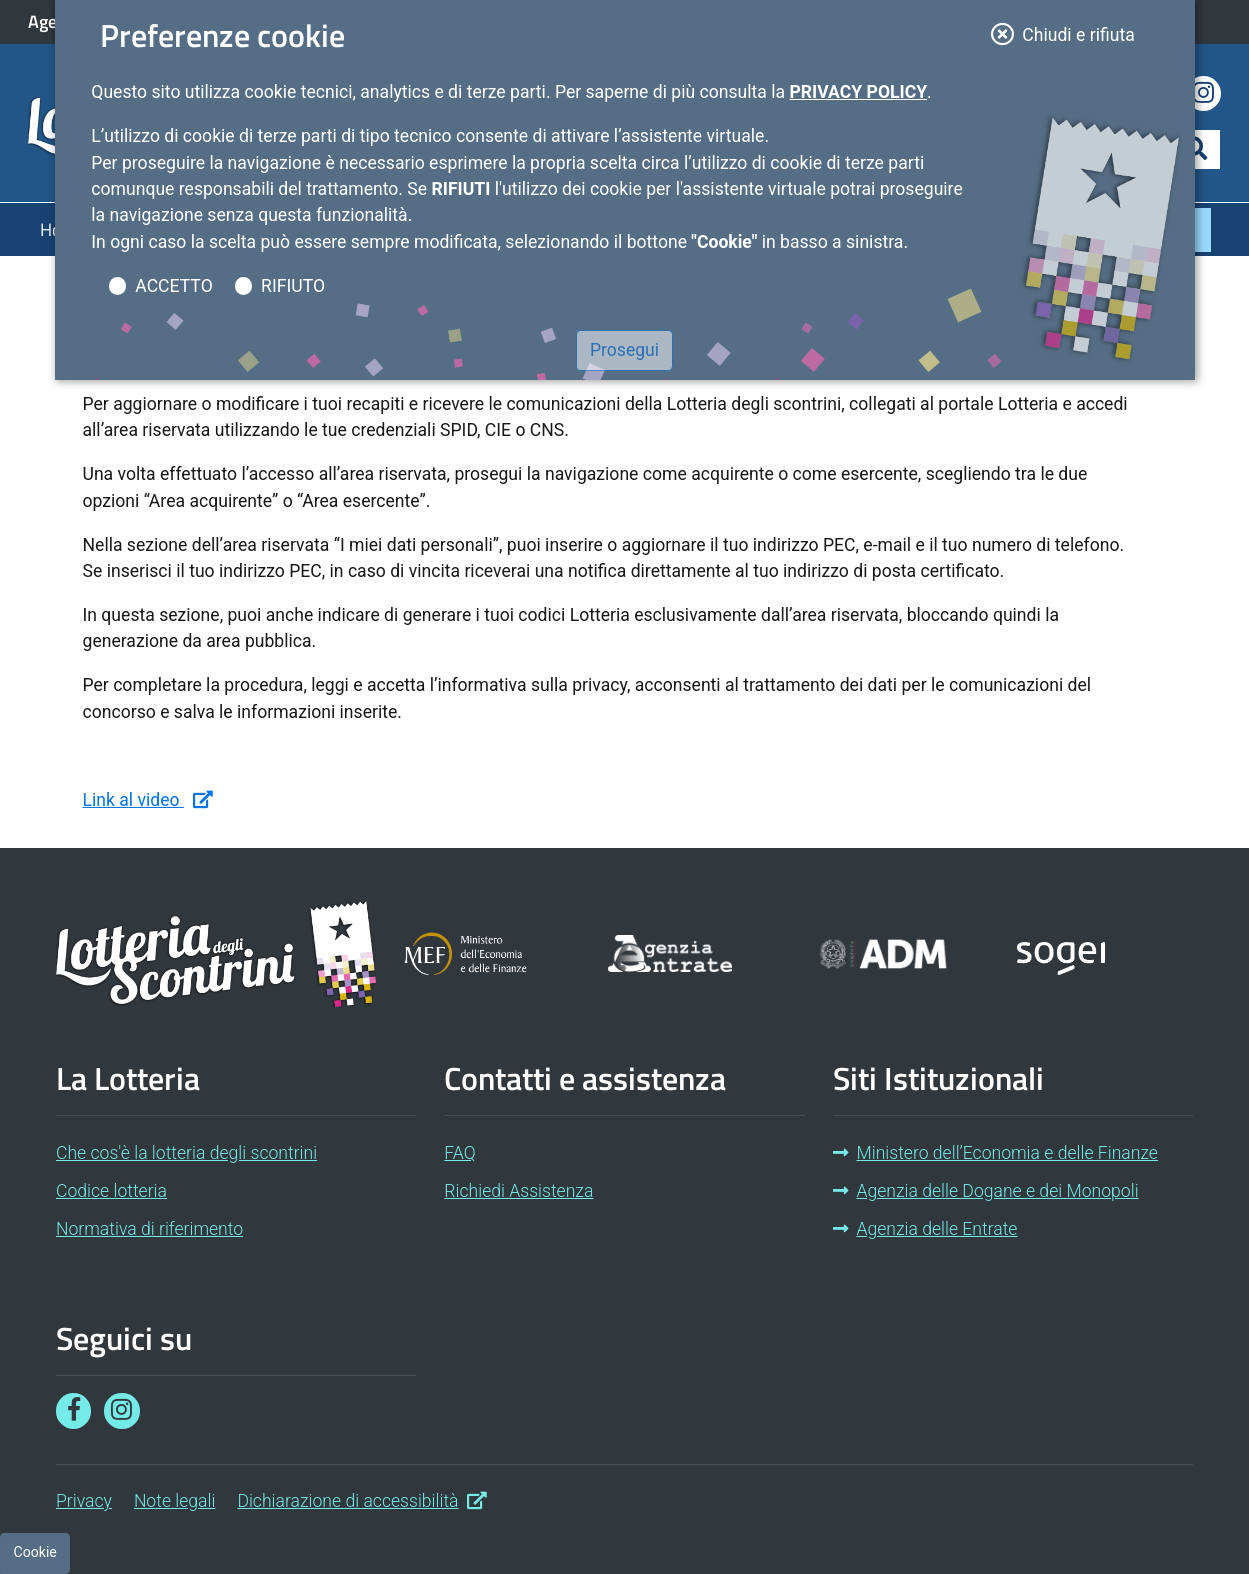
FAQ (459, 1153)
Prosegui (624, 350)
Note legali (175, 1501)
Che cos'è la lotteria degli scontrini (186, 1153)
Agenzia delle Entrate (925, 1229)
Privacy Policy (858, 92)
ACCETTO (173, 286)
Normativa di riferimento (149, 1229)
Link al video (148, 798)
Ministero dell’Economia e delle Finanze (995, 1153)
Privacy (84, 1501)
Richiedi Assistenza (518, 1191)
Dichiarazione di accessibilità (362, 1499)
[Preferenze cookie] (35, 1553)
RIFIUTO (293, 286)
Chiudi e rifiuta (1070, 33)
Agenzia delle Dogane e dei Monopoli (986, 1191)
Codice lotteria (111, 1191)
